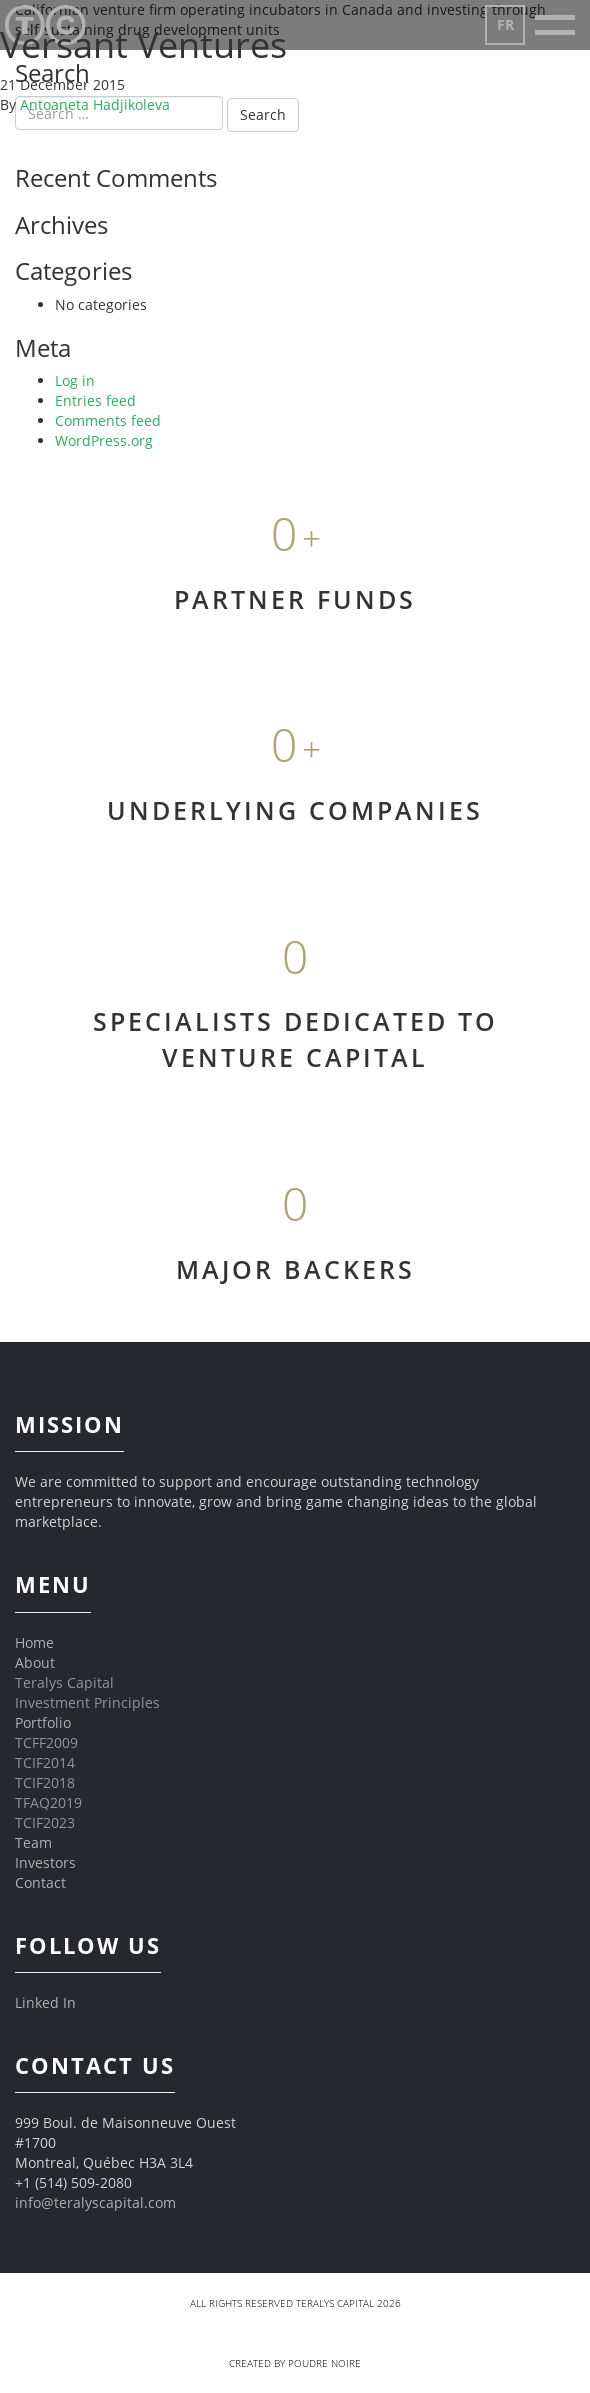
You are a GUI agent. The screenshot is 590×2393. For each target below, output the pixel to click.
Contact (40, 1882)
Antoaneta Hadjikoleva (95, 104)
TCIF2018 (45, 1782)
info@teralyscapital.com (95, 2202)
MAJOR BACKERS (295, 1269)
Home (34, 1642)
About (35, 1662)
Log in (75, 380)
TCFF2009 (46, 1742)
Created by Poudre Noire (295, 2363)
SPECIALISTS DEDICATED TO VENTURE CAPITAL (295, 1039)
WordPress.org (104, 440)
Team (33, 1842)
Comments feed (108, 420)
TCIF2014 (45, 1762)
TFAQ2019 (48, 1802)
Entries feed (95, 400)
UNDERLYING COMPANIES (295, 810)
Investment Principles (87, 1702)
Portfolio (43, 1722)
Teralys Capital (64, 1682)
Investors (45, 1862)
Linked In (45, 2002)
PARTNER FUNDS (295, 599)
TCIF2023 (45, 1822)
